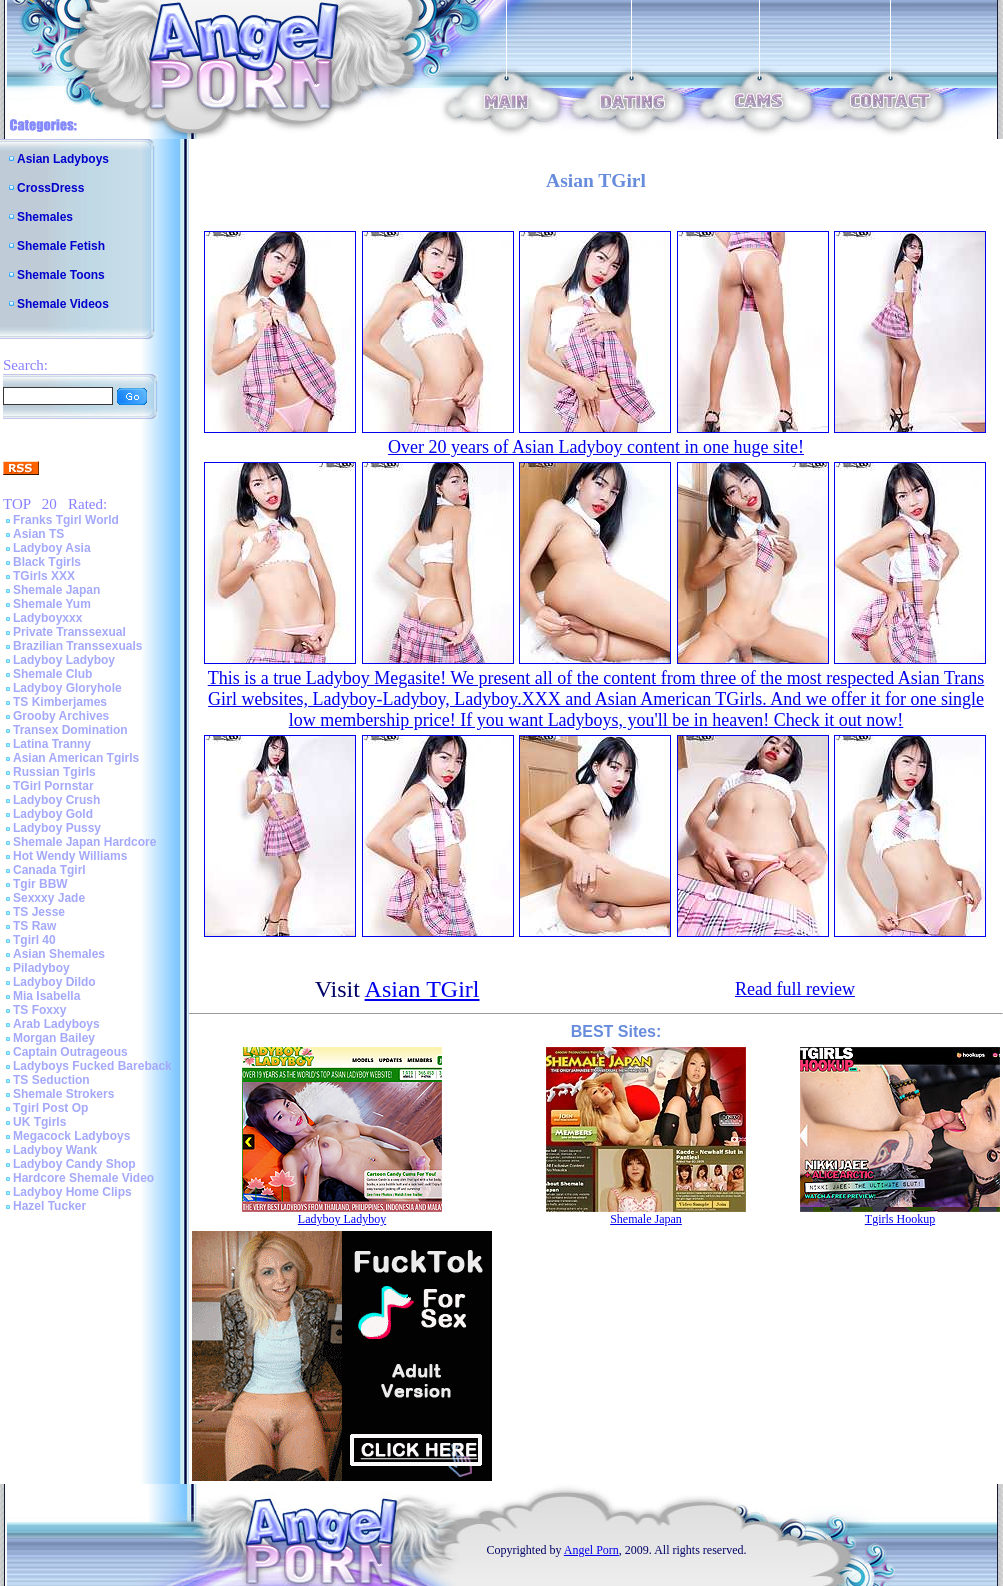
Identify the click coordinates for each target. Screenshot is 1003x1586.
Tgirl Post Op (50, 1108)
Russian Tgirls (54, 772)
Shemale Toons (61, 275)
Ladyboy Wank (55, 1150)
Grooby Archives (61, 716)
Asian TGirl (422, 989)
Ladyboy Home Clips (72, 1192)
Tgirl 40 (34, 940)
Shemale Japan (56, 590)
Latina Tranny (52, 744)
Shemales (45, 217)
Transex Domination (70, 730)
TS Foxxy (39, 1010)
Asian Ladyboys (63, 159)
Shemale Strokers (63, 1094)
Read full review (795, 989)
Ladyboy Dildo (54, 982)
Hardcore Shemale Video (83, 1178)
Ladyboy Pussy (57, 828)
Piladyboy (41, 968)
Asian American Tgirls (76, 758)
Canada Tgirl (49, 870)
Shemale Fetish (61, 246)
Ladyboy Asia (52, 548)
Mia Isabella (46, 996)
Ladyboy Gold (53, 814)
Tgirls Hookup (900, 1219)
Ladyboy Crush (56, 800)
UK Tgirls (39, 1122)
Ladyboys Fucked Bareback (92, 1066)
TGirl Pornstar (53, 786)
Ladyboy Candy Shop (74, 1164)
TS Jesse (39, 912)
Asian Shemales (59, 954)
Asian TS (38, 534)
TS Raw (34, 926)
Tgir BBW (40, 884)
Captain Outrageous (70, 1052)
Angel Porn (591, 1550)
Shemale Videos (63, 304)
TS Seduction (51, 1080)
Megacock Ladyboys (71, 1136)
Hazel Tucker (49, 1206)
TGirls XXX (44, 576)
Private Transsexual (69, 632)
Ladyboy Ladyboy (64, 660)
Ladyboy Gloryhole (67, 688)
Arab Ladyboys (56, 1024)
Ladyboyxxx (47, 618)
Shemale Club (52, 674)
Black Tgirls (47, 562)
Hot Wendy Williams (70, 856)
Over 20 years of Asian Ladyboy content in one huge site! (596, 447)
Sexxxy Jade (49, 898)
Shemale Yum (52, 604)
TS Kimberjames (60, 702)
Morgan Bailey (54, 1038)
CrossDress (50, 188)
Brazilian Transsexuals (77, 646)
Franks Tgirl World (66, 520)
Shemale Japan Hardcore (84, 842)
